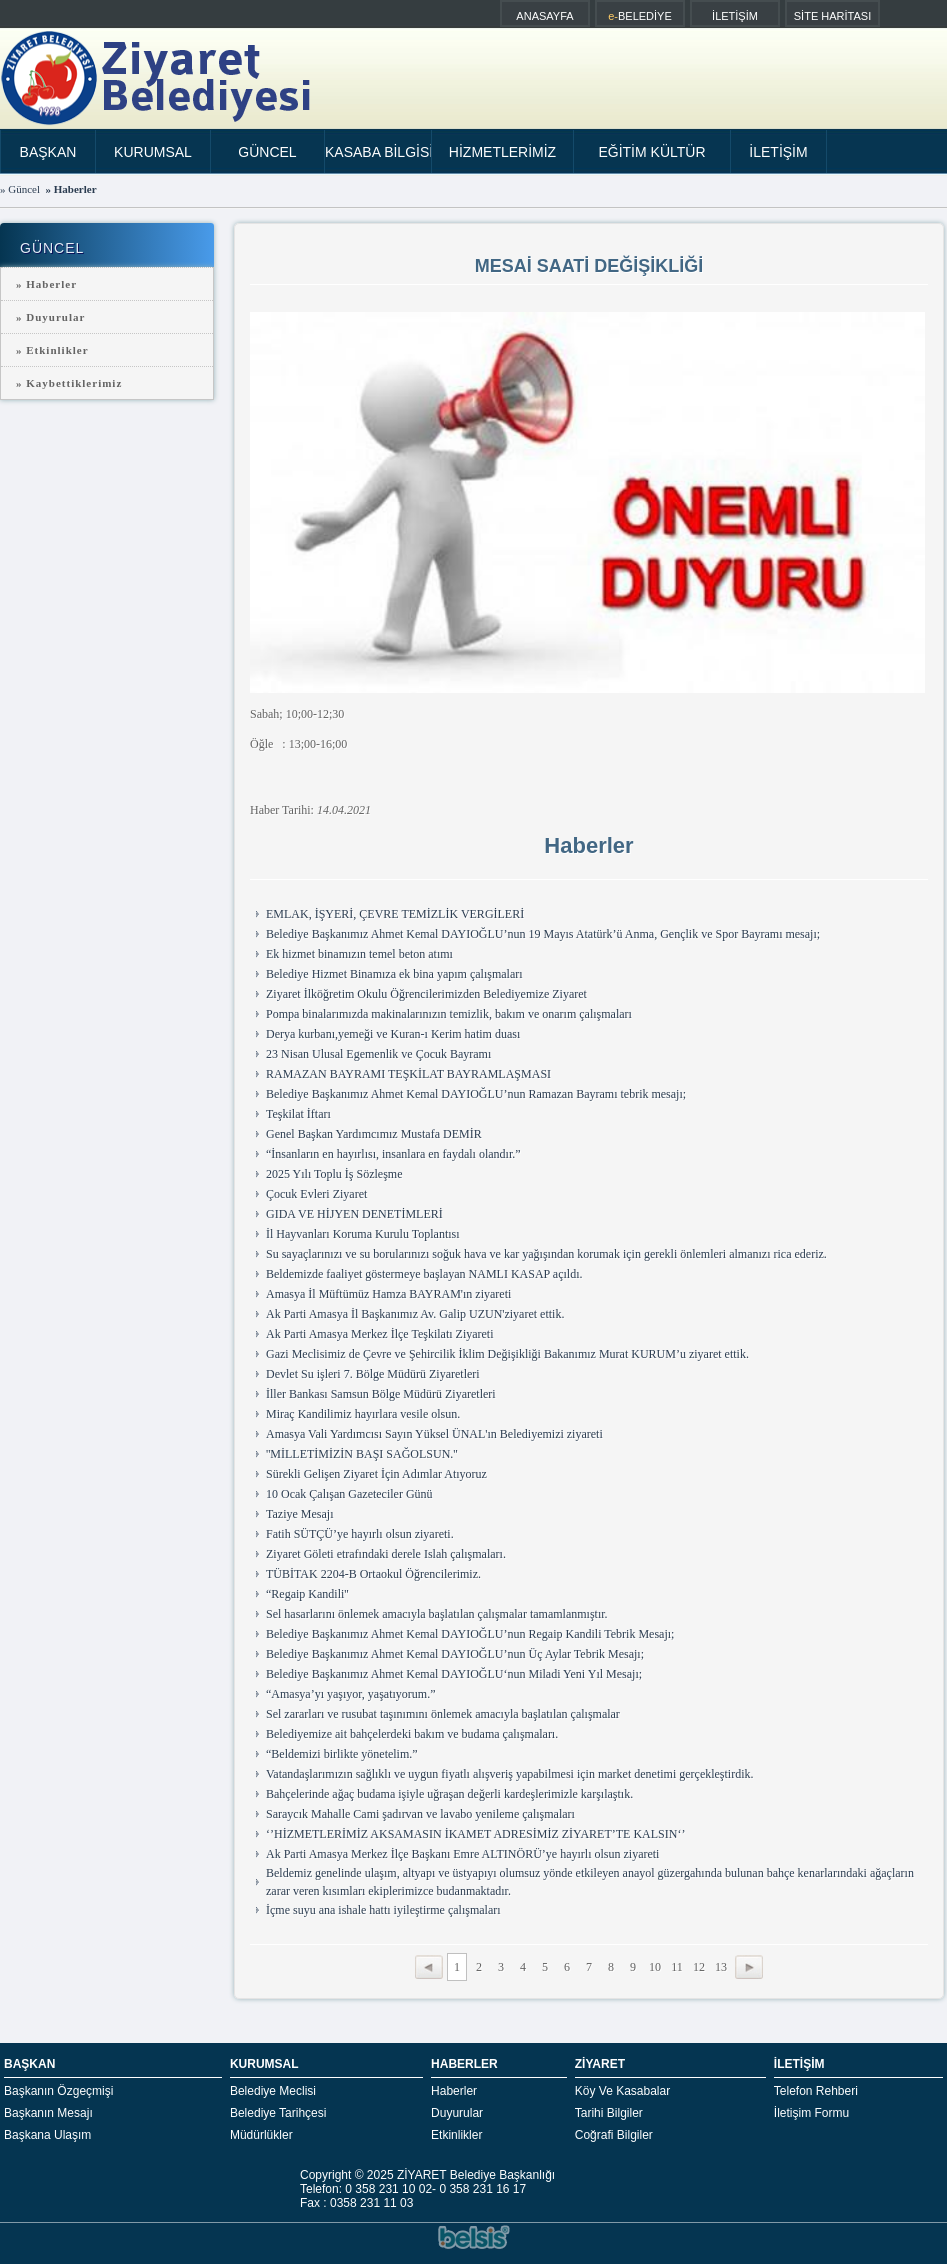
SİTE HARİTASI (832, 16)
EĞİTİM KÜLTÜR (651, 152)
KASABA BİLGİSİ (379, 152)
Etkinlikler (456, 2135)
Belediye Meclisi (273, 2091)
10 (655, 1967)
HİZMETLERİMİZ (502, 152)
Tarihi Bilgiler (609, 2113)
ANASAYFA (544, 16)
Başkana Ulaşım (47, 2135)
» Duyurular (50, 317)
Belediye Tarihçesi (278, 2113)
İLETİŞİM (735, 16)
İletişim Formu (811, 2113)
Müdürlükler (261, 2135)
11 (677, 1967)
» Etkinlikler (52, 350)
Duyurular (457, 2113)
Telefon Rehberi (816, 2091)
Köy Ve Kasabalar (622, 2091)
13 (721, 1967)
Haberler (454, 2091)
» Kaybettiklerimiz (69, 383)
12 (699, 1967)
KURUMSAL (153, 152)
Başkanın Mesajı (48, 2113)
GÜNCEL (267, 152)
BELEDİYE (640, 16)
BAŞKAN (48, 152)
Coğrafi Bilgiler (614, 2135)
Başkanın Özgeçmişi (58, 2091)
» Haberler (46, 284)
